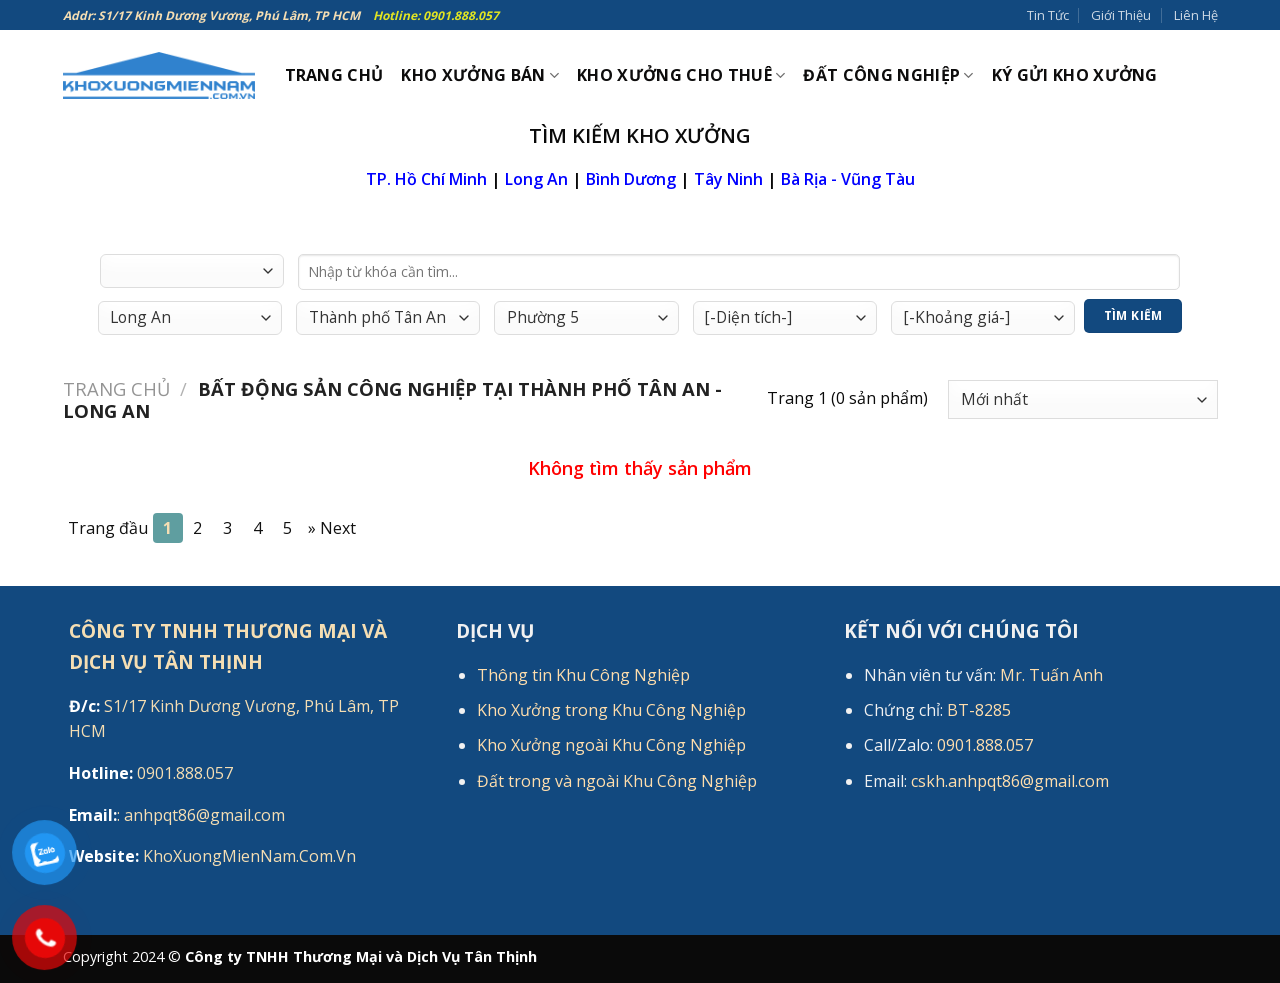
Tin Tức (1048, 15)
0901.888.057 (151, 773)
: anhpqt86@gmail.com (177, 815)
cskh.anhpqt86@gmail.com (1010, 781)
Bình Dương (631, 179)
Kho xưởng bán (480, 75)
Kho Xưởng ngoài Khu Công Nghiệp (611, 745)
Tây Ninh (728, 179)
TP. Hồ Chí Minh (426, 179)
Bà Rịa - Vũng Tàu (848, 179)
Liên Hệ (1196, 15)
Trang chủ (116, 388)
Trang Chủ (334, 75)
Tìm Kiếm (1133, 315)
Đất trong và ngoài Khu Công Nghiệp (617, 781)
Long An (536, 179)
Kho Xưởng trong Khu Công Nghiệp (611, 710)
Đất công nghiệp (888, 75)
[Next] (332, 528)
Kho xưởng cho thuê (681, 75)
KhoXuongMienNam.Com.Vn (212, 856)
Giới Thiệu (1121, 15)
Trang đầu (108, 528)
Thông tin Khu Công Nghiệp (583, 675)
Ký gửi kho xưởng (1075, 75)
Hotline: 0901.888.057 (436, 15)
